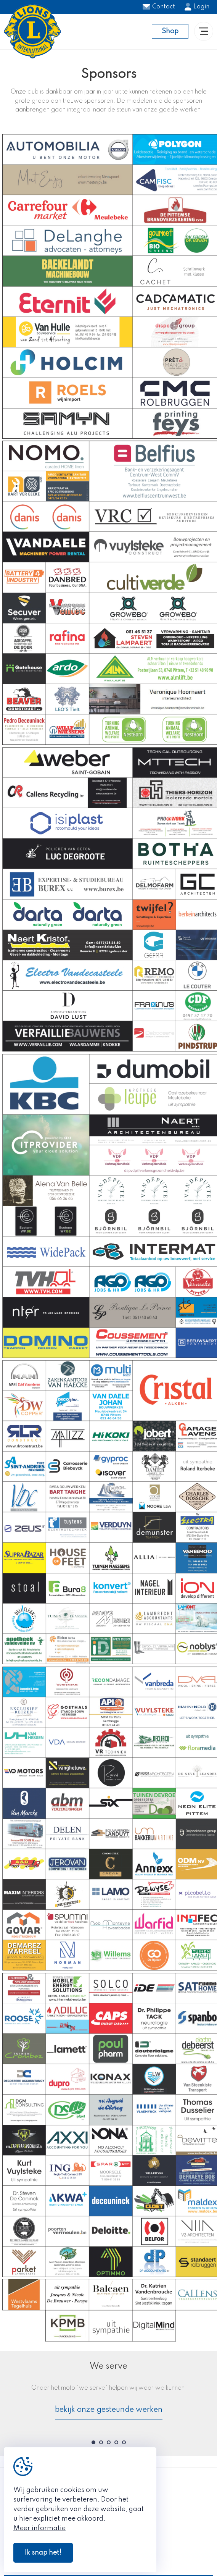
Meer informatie (39, 2528)
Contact (159, 7)
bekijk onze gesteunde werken (108, 2410)
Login (197, 7)
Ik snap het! (43, 2552)
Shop (170, 31)
